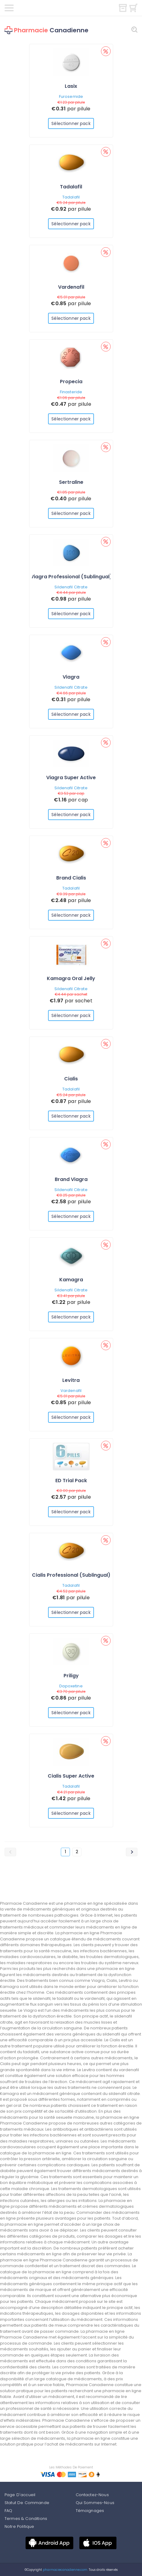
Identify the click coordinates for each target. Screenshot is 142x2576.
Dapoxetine (70, 1686)
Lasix (71, 86)
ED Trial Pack (71, 1480)
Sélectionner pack (70, 123)
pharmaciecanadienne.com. (65, 2569)
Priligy (71, 1675)
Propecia (71, 381)
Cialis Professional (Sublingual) (71, 1575)
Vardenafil (71, 287)
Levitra (71, 1380)
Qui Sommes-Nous (95, 2503)
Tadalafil (71, 186)
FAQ (8, 2511)
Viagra (71, 676)
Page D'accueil (20, 2495)
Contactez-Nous (92, 2495)
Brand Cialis (71, 877)
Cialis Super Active (71, 1775)
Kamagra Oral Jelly (71, 978)
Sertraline (71, 482)
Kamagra (71, 1279)
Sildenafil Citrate (70, 587)
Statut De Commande (27, 2503)
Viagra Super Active (71, 777)
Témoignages (90, 2511)
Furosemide (71, 96)
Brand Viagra (71, 1179)
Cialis (71, 1078)
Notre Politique (19, 2526)
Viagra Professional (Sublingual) (71, 576)
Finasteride (71, 392)
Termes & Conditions (26, 2518)
